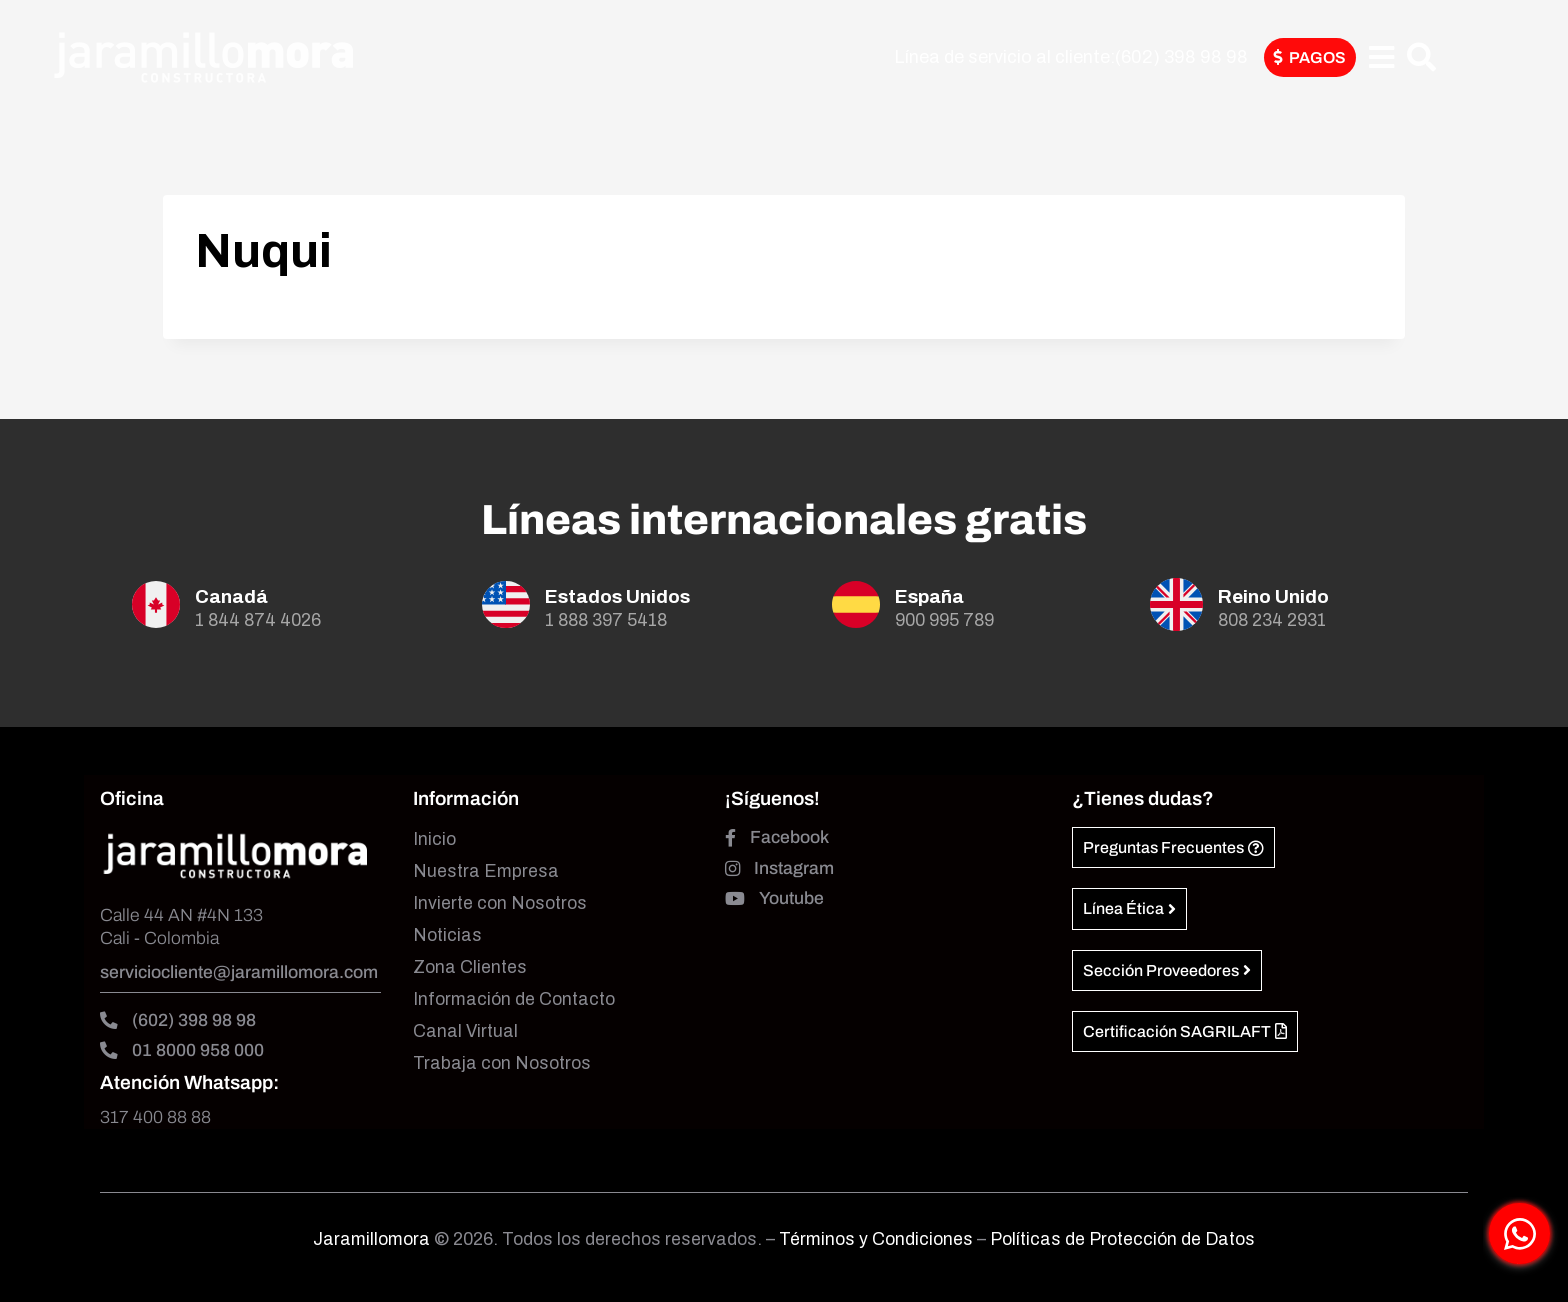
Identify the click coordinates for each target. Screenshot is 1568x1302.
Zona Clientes (470, 967)
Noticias (447, 935)
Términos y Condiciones (878, 1239)
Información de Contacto (514, 999)
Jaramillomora (371, 1239)
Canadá (231, 596)
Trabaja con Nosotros (502, 1063)
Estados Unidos (617, 596)
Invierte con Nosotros (500, 903)
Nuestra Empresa (486, 871)
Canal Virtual (465, 1031)
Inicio (434, 839)
